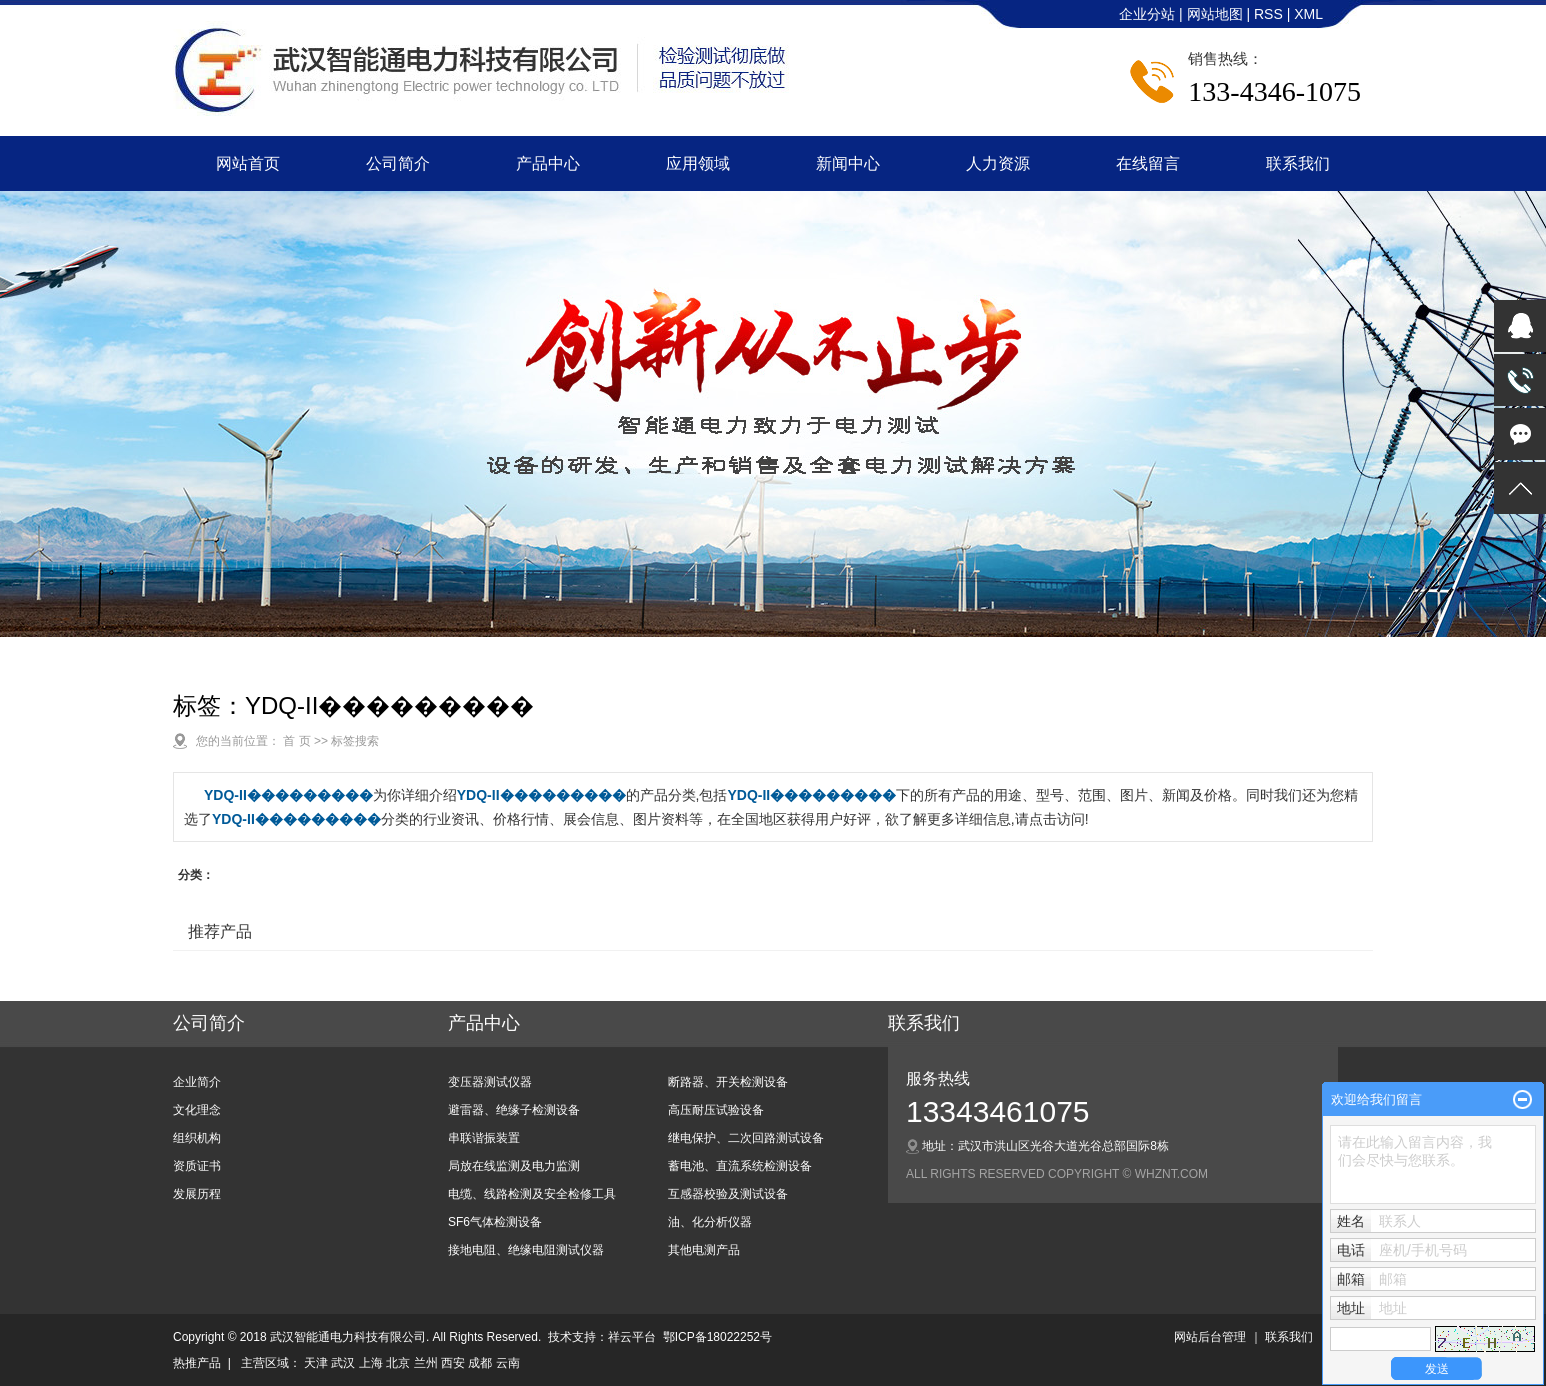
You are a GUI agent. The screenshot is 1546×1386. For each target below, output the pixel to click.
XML (1308, 14)
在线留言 (1148, 163)
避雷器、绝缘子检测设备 (514, 1110)
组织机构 (197, 1138)
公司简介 (398, 163)
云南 (508, 1363)
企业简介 (197, 1082)
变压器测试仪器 (490, 1082)
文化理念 (197, 1110)
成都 (480, 1363)
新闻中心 (848, 163)
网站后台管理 (1210, 1337)
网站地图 (1217, 14)
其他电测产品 (704, 1250)
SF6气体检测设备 (495, 1222)
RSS (1268, 14)
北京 (398, 1363)
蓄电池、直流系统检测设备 (740, 1166)
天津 (316, 1363)
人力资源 (998, 163)
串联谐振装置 (484, 1138)
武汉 (343, 1363)
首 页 (296, 741)
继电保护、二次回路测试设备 (746, 1138)
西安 (453, 1363)
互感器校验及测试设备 (728, 1194)
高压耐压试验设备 (716, 1110)
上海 (371, 1363)
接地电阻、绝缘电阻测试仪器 (526, 1250)
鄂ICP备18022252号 (717, 1337)
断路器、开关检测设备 (728, 1082)
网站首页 (248, 163)
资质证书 (197, 1166)
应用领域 (698, 163)
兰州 (426, 1363)
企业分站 (1147, 14)
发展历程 (197, 1194)
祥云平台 (632, 1337)
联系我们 (1298, 163)
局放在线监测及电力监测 (514, 1166)
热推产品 (197, 1363)
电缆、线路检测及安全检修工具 (532, 1194)
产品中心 (548, 163)
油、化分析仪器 (710, 1222)
